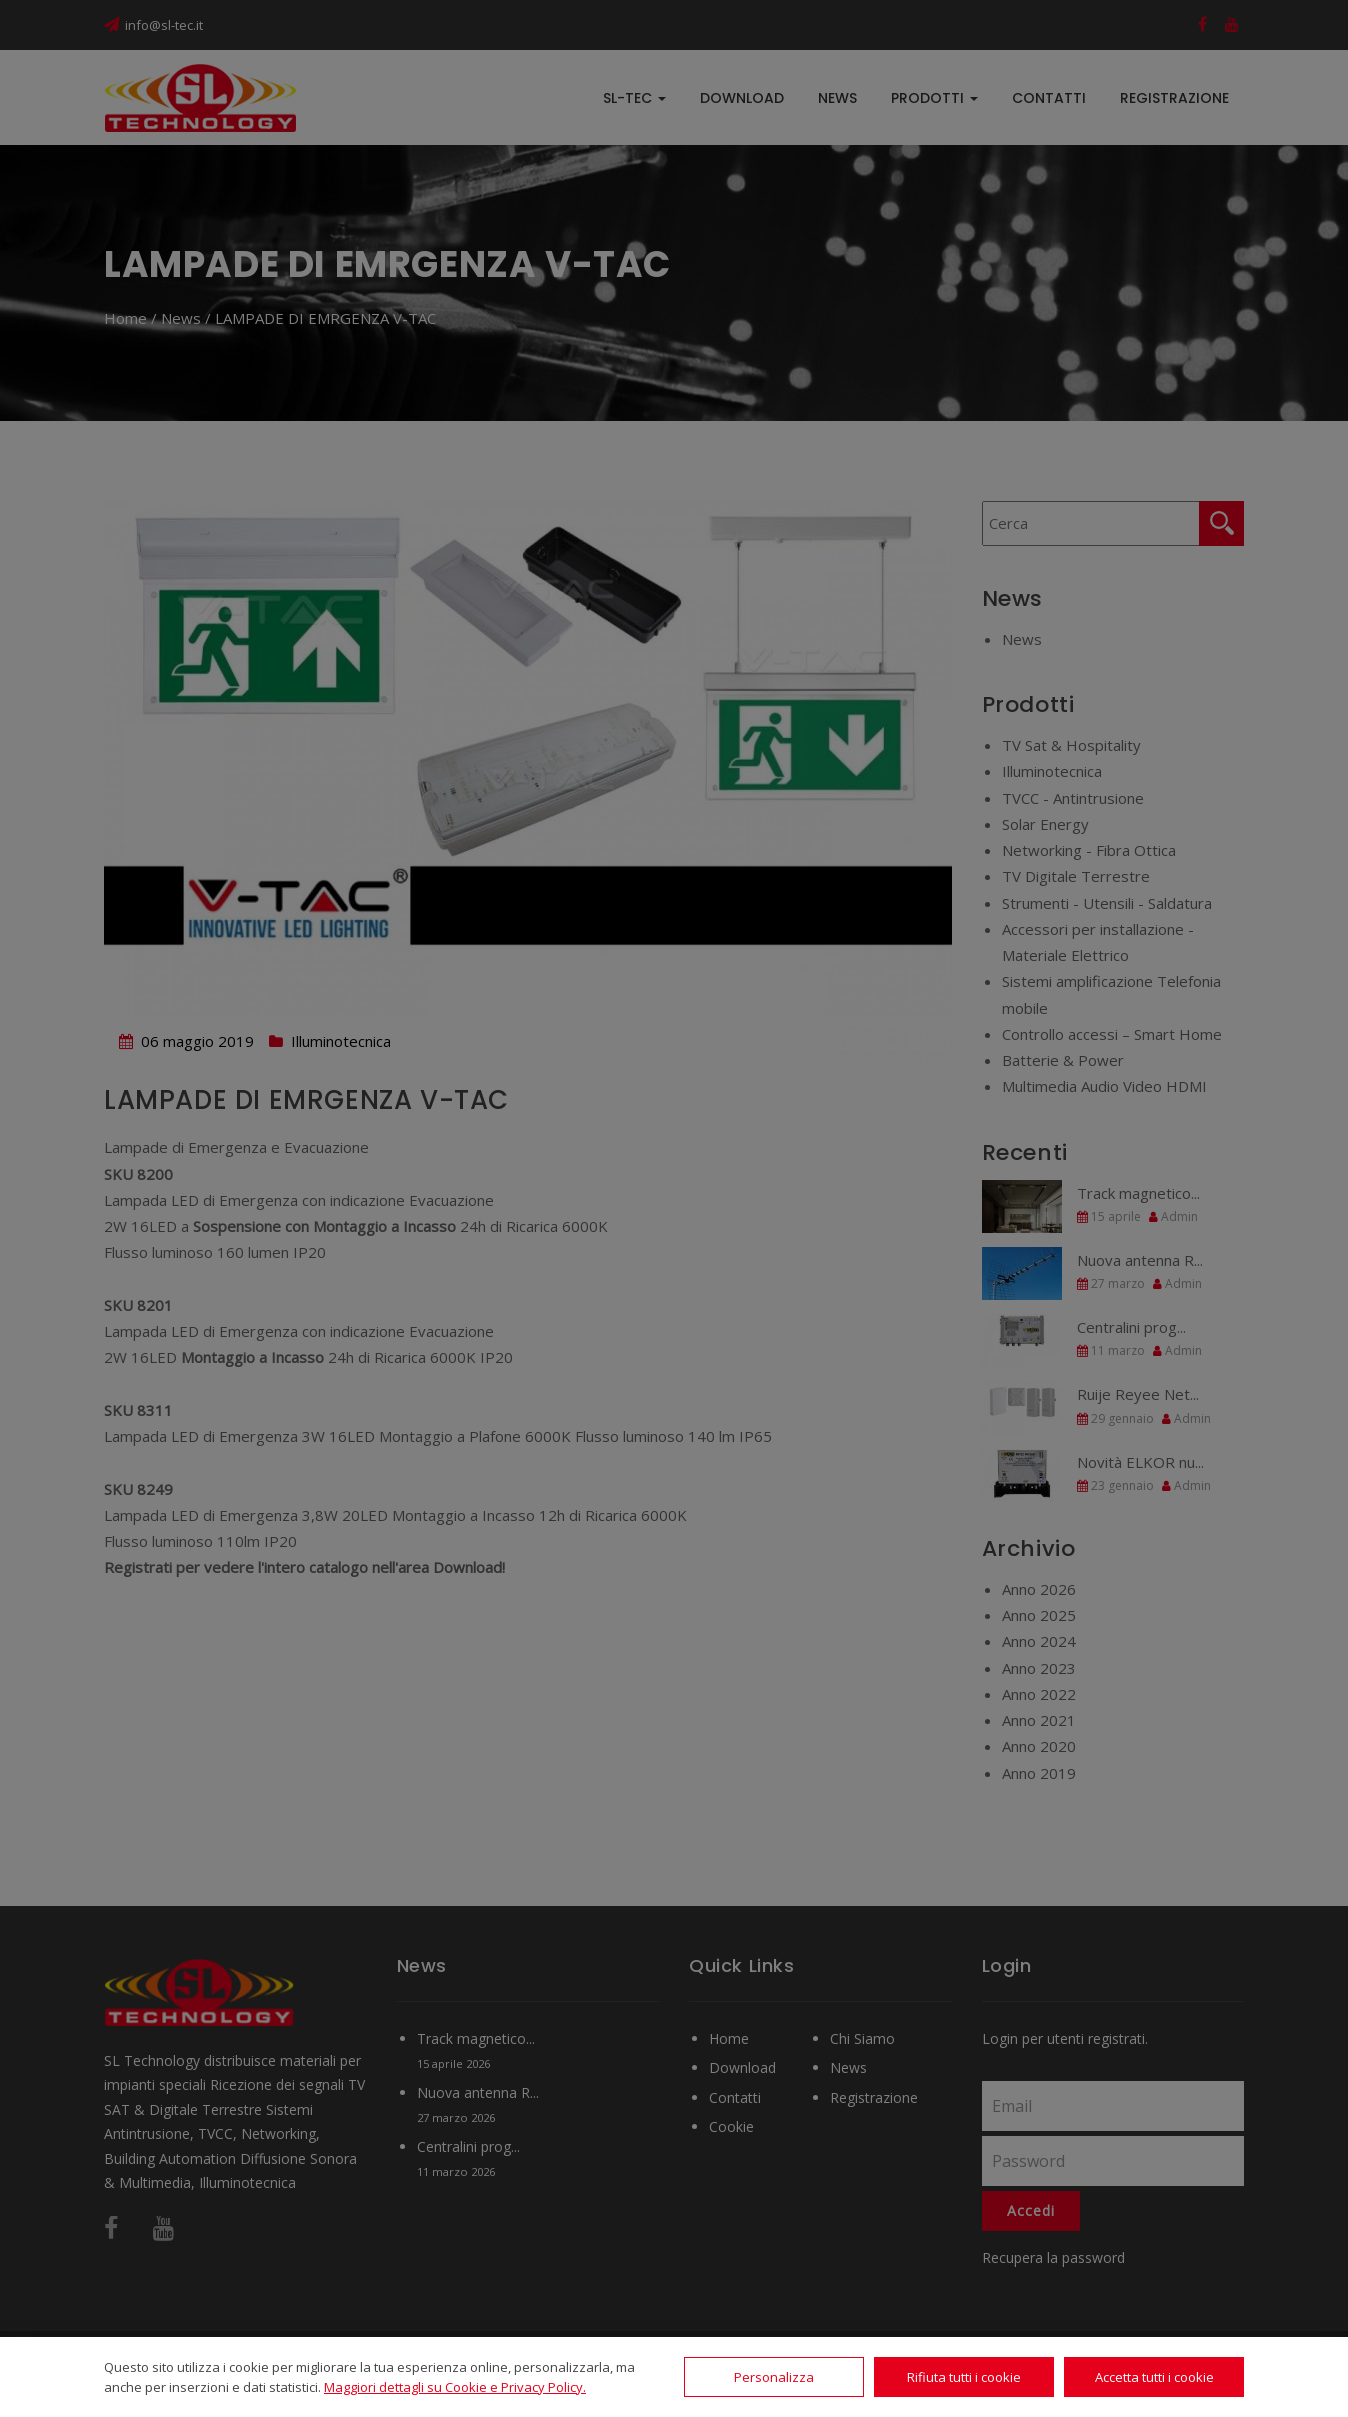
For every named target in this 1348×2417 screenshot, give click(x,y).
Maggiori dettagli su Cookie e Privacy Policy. (455, 2387)
